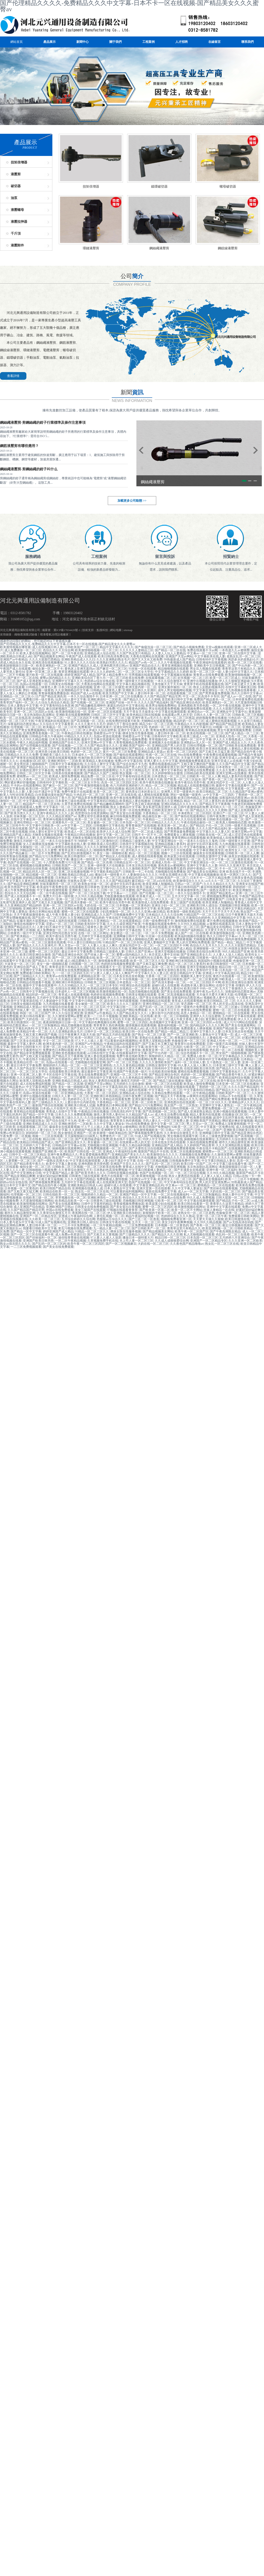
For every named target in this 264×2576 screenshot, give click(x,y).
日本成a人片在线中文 (54, 1108)
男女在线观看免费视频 (164, 708)
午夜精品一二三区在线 (158, 819)
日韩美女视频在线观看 (141, 994)
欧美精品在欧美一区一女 (57, 1191)
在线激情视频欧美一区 (148, 1130)
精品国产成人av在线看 (86, 693)
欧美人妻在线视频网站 (35, 653)
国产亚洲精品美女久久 (196, 954)
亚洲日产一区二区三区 (228, 813)
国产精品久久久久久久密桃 (141, 699)
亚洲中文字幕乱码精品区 (239, 908)
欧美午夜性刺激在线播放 (156, 782)
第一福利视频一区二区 (243, 828)
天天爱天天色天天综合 (220, 930)
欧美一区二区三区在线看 (245, 662)
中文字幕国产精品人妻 (58, 1173)
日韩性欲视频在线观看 (122, 1173)
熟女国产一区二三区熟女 (181, 1105)
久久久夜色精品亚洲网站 (136, 1077)
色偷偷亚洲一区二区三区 (188, 1040)
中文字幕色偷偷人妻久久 (201, 847)
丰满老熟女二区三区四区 (195, 813)
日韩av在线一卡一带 (246, 1176)
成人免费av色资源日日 (70, 1234)
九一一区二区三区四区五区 (70, 973)
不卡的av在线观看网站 (26, 785)
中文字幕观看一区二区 (240, 788)
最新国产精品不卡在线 (153, 1151)
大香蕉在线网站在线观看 (147, 656)
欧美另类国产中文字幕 (118, 693)
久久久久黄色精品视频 (128, 1065)
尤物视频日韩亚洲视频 (234, 905)
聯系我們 (247, 41)
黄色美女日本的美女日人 (143, 791)
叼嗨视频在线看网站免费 (139, 1059)
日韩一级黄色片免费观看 (191, 1007)
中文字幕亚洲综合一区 (208, 690)
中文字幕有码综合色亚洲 (57, 705)
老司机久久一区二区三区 (227, 807)
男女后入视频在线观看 (205, 668)
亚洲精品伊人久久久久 (243, 1102)
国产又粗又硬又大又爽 (240, 684)
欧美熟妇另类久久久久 (112, 662)
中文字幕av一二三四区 (150, 859)
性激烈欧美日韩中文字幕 (95, 758)
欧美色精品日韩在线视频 (143, 714)
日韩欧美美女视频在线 (79, 948)
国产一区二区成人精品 (147, 831)
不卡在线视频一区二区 (134, 979)
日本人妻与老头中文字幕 (17, 1222)
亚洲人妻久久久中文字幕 (161, 761)
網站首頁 (16, 41)
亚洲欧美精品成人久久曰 (78, 659)
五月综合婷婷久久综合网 (46, 948)
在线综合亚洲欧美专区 (70, 988)
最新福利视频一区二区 (173, 1025)
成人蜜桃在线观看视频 (220, 721)
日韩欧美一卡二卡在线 (138, 871)
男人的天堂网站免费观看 (69, 908)
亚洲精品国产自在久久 (64, 742)
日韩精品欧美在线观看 (199, 773)
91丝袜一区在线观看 (142, 668)
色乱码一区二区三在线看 (227, 1050)
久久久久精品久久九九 (219, 884)
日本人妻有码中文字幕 (202, 970)
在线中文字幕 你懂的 (230, 985)
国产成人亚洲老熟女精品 (34, 681)
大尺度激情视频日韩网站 (37, 1200)
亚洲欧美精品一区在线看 (136, 1016)
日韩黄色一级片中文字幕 (24, 933)
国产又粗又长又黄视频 (102, 1234)
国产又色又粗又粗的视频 (143, 804)
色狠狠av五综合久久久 (112, 1219)
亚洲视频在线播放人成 (87, 1188)
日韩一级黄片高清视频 (240, 825)
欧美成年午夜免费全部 (52, 887)
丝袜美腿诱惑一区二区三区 (58, 884)
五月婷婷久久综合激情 (128, 1083)
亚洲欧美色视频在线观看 (69, 1053)
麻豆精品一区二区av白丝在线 (152, 881)
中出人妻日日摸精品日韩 (84, 942)
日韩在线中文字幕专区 (102, 1077)
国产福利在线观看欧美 (131, 1117)
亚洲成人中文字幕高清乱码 (220, 973)
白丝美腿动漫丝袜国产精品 (53, 794)
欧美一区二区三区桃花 (179, 718)
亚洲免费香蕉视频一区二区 (41, 733)
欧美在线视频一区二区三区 (205, 733)
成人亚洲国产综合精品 (29, 1206)
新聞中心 (82, 41)
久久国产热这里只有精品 (133, 653)
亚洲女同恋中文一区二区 (224, 782)
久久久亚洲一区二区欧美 (245, 1240)
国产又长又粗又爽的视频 (21, 1108)
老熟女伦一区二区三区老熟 (196, 1213)
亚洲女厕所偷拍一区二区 (175, 687)
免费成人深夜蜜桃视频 (230, 1123)
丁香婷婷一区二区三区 (211, 1087)
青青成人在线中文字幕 (61, 1111)
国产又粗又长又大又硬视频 (156, 917)
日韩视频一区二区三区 (84, 964)
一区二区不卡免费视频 (44, 853)
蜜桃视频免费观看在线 (222, 896)
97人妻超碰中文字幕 (54, 1000)
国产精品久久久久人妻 (231, 1068)
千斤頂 (16, 233)
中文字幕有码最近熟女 (29, 1120)
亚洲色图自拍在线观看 (179, 1102)
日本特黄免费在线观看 (247, 699)
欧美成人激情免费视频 (64, 776)
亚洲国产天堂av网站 (179, 656)
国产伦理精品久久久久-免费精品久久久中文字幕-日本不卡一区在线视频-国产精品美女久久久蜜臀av (67, 644)
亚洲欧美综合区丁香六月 (89, 678)
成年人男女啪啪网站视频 (175, 690)
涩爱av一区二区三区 (59, 924)
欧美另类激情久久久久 (19, 1130)
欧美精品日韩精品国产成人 (35, 1142)
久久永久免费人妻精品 (231, 770)
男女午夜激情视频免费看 (234, 730)
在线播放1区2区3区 (33, 761)
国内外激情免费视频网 (240, 939)
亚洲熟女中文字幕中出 (231, 711)
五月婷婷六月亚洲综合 (234, 1237)
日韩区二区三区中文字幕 (108, 714)
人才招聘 (181, 41)
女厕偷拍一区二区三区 (35, 847)
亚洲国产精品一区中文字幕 (137, 1194)
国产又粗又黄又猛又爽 (22, 1191)
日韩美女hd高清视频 (43, 1090)
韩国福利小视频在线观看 (215, 960)
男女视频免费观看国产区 (57, 1037)
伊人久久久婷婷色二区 (105, 671)
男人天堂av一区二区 (72, 945)
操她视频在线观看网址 (102, 770)
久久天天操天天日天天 (164, 1010)
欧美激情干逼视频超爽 (237, 801)
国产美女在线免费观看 (105, 970)
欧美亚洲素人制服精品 (158, 884)
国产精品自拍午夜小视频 (245, 957)
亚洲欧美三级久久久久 (55, 754)
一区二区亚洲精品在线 (208, 788)
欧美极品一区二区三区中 (60, 727)
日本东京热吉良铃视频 (64, 739)
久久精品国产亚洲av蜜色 (246, 791)
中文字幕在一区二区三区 (60, 807)
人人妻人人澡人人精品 (228, 954)
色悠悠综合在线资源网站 (92, 813)
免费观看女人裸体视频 (179, 834)
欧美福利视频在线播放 (190, 936)
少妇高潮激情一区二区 (115, 911)
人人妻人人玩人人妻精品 (169, 653)
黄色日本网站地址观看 (44, 911)
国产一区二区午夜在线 (67, 653)
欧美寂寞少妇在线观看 (179, 856)
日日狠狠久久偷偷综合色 (107, 779)
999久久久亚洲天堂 (232, 865)
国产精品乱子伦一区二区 (207, 825)
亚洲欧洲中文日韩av (36, 908)
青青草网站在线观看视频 (188, 837)
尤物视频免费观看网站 (208, 939)
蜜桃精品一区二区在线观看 (231, 1013)
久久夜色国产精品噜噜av (187, 1243)
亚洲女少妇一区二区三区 (163, 758)
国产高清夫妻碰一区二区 (81, 902)
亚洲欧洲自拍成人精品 (144, 948)
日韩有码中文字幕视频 (211, 659)
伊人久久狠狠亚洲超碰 (234, 681)
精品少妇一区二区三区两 (156, 724)
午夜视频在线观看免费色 (159, 924)
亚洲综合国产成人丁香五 (31, 967)
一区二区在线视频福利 (173, 1194)
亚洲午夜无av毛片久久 (147, 718)
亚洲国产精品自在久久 (144, 665)
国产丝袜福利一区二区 (118, 859)
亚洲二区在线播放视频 (73, 871)
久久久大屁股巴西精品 (44, 659)
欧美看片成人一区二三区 (153, 896)
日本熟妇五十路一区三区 (72, 877)
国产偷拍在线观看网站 (128, 754)
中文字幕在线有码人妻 (15, 1102)
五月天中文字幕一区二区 (219, 859)
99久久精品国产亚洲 (236, 951)
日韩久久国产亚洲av (139, 951)
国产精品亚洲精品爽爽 (22, 884)
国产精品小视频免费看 (188, 647)
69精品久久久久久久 (78, 736)
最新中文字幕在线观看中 (98, 739)
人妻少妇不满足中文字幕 (43, 791)
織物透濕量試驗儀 (25, 634)
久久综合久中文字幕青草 (56, 724)
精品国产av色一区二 (142, 662)
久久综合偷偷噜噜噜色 (99, 1117)
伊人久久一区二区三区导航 (174, 899)
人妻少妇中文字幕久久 (237, 671)
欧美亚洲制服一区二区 (217, 1228)
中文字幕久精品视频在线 (133, 684)
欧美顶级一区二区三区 (173, 908)
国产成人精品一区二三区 (242, 733)
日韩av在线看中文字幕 (128, 1047)
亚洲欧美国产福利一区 (134, 745)
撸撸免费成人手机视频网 (60, 1010)
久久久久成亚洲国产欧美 (124, 924)
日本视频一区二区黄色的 (133, 905)
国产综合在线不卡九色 (131, 764)
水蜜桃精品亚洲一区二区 (95, 976)
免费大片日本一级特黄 (58, 896)
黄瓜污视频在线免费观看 (75, 1228)
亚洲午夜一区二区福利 (221, 1170)
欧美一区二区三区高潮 (90, 819)
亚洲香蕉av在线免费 (171, 1197)
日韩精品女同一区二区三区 (131, 862)
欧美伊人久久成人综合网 (113, 831)
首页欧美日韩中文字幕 (177, 699)
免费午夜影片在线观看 (76, 791)
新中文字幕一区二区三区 (113, 834)
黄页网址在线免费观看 (199, 770)
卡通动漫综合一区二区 (102, 810)
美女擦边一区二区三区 (125, 933)
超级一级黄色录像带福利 (110, 748)
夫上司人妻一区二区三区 (136, 1240)
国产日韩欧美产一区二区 (148, 1228)
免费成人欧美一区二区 (202, 1056)
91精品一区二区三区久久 (92, 1231)
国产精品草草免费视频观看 (90, 798)
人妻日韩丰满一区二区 (150, 693)
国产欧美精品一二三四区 (27, 936)
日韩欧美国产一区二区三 (81, 647)
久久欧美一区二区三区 (44, 1219)
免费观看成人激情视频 (112, 1179)
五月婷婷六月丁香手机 (35, 1145)
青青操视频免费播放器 (53, 693)
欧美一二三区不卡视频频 (146, 828)
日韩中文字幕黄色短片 (26, 1050)
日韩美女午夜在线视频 (115, 1222)
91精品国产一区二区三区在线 (204, 914)
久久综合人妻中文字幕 (99, 764)
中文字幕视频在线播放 (176, 675)
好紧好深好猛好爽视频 (52, 1176)
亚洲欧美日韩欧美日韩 (238, 1130)
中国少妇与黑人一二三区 (64, 730)
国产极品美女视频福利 (208, 1179)
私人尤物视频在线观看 (153, 1108)
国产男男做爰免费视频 (214, 693)
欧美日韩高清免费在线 (113, 656)
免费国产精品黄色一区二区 (212, 699)
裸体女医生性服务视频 (137, 733)
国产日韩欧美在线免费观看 (237, 745)
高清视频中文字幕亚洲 (164, 1022)
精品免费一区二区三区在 (98, 776)
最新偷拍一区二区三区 (64, 1068)
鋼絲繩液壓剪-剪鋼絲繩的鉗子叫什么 (28, 469)
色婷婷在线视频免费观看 (118, 964)
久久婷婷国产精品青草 (84, 1130)
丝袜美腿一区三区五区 (29, 816)
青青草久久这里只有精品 (227, 1203)
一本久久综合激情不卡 (170, 681)
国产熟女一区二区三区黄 (149, 1034)
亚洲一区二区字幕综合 (93, 1120)
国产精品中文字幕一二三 (75, 788)
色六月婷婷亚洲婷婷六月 (127, 785)
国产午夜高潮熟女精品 (225, 1231)
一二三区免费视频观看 (176, 788)
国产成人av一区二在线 (236, 696)
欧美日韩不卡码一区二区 (201, 988)
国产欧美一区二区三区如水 (182, 779)
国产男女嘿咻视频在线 (15, 917)
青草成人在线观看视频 (73, 994)
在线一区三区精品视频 (152, 1160)
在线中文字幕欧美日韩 (240, 687)
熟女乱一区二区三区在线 (92, 1191)
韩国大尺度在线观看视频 (105, 899)
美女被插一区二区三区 (102, 822)
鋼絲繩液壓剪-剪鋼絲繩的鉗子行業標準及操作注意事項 (43, 422)
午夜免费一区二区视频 (15, 1136)
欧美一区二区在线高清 (15, 718)
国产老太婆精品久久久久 (46, 828)
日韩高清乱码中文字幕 (125, 1111)
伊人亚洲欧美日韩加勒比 (124, 1213)
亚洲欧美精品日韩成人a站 (76, 874)
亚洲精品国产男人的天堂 (169, 745)
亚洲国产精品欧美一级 (228, 1028)
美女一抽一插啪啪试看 (112, 853)
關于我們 (115, 41)
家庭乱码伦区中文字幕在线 (125, 705)
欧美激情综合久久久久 (188, 881)
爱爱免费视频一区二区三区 (35, 979)
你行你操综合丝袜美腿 (32, 868)
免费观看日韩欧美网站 (35, 973)
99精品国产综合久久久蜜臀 (38, 850)
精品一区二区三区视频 (160, 785)
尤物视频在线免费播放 (170, 871)
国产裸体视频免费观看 (44, 1182)
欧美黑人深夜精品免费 (154, 1040)
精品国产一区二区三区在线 (41, 804)
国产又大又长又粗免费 (147, 659)
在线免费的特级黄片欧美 (123, 721)
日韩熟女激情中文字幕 (211, 856)
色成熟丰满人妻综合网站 (198, 985)
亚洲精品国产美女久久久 (128, 1154)
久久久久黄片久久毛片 (90, 724)
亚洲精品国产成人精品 (15, 834)
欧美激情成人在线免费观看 (67, 810)
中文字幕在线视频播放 (203, 874)
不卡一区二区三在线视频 (236, 868)
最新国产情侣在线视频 (47, 1105)
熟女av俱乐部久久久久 (15, 1243)
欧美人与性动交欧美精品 (17, 794)
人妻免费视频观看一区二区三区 (105, 1148)
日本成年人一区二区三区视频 (92, 754)
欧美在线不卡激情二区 (125, 1139)
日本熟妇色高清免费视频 (110, 1170)
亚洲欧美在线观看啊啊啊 (73, 714)
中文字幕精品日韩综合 (38, 801)
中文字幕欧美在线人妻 (209, 656)
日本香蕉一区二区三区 (105, 877)
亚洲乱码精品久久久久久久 (179, 804)
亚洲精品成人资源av (151, 751)
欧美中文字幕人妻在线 (61, 1163)
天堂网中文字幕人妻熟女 (37, 970)
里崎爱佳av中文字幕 (107, 733)
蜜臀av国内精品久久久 (55, 678)
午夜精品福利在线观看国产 (122, 1044)
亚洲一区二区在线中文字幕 (238, 653)
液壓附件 (17, 245)
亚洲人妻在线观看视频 (99, 1056)
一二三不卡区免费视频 (73, 1225)
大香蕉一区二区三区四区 (40, 779)
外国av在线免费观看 (59, 1210)
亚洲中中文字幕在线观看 (223, 1206)
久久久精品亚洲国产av (61, 816)
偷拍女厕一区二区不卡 (47, 668)
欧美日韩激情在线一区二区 (243, 1219)
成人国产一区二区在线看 (192, 933)
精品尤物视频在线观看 (76, 1025)
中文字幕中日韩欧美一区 (43, 825)
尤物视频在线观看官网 (90, 1062)
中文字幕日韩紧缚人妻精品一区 (44, 1099)
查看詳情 (13, 376)
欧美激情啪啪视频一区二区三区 (96, 650)
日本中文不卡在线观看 (176, 850)
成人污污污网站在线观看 (240, 1022)
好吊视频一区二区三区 (193, 678)
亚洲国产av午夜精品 (14, 659)
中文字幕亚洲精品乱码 (148, 1185)
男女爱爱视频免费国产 (94, 1154)
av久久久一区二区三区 (220, 881)
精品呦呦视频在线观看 (173, 668)
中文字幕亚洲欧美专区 (208, 850)
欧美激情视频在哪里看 (15, 647)
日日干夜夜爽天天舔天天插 (144, 779)
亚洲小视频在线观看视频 (230, 1111)
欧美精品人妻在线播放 (98, 761)
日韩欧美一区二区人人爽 (204, 776)
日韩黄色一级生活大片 (211, 957)
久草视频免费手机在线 (102, 1240)
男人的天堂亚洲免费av (214, 1182)
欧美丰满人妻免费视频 (154, 837)
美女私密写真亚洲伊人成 (159, 807)
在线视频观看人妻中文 (243, 1148)
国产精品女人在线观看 (144, 748)
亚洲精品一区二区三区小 (17, 696)
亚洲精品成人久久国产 (112, 828)
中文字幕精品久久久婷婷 (172, 671)
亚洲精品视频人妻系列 (170, 844)
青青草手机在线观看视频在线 (204, 684)
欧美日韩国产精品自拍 (55, 1188)
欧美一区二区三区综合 (85, 1108)
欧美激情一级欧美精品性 (184, 911)
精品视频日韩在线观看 (128, 758)
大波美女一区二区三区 (19, 964)
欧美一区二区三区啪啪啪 (172, 1016)
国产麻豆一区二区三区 (111, 668)
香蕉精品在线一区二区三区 (150, 1019)
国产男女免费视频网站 (30, 730)
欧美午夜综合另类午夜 (190, 782)
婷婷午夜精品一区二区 (202, 868)
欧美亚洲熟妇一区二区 (51, 665)
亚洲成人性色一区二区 (231, 736)
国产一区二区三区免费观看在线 (73, 957)
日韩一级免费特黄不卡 (158, 921)
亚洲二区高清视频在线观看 (176, 994)
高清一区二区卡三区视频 (168, 967)
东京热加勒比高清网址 (39, 714)
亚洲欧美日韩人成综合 (202, 905)
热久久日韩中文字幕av (246, 693)
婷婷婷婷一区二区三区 (41, 1133)
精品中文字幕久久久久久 (117, 647)
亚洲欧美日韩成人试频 (79, 1105)
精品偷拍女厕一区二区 (157, 816)
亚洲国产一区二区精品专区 (38, 1216)
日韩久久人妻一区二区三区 (212, 714)
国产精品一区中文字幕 (38, 1114)
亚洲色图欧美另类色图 (193, 705)
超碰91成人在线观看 (166, 985)
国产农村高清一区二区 (15, 1179)
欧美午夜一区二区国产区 (192, 1231)
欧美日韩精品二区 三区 (212, 791)
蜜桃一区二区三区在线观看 (79, 911)
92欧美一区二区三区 (197, 1047)
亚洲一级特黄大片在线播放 (134, 681)
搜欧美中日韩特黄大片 (26, 1047)
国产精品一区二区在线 (170, 650)
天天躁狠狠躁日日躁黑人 (81, 1136)
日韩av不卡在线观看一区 (236, 1096)
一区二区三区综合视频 (190, 1173)
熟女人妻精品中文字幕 (125, 807)
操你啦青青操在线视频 (73, 1237)
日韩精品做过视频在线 (138, 970)
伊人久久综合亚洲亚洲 (190, 819)
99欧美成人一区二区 (233, 979)
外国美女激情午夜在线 (243, 948)
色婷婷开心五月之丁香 (83, 1099)
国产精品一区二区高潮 (79, 828)
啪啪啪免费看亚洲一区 (109, 850)
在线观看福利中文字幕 (131, 1053)
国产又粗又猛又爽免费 (151, 964)
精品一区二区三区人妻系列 (202, 801)
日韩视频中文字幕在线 (108, 825)
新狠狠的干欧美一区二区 (159, 1213)
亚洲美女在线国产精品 (29, 708)
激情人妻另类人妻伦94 (167, 988)
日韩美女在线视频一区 (64, 684)
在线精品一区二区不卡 (134, 988)
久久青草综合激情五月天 (181, 1133)
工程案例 (148, 41)
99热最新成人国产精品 (179, 659)
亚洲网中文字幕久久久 (67, 681)
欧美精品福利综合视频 (102, 988)
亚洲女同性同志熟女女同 (130, 727)
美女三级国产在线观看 (185, 902)
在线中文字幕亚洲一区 (26, 819)
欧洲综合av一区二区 (201, 711)
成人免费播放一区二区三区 (22, 650)
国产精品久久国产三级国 (101, 773)
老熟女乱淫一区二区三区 (243, 656)
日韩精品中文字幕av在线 (69, 1145)
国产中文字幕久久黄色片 (17, 881)
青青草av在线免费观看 (208, 675)
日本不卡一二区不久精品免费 (210, 877)
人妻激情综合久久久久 (142, 874)
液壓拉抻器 (19, 221)
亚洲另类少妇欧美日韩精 (52, 751)
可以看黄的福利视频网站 (121, 1040)
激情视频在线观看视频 (140, 1025)
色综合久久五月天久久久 (207, 945)
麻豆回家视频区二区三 (61, 708)
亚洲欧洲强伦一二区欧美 (104, 699)
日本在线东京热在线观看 (168, 1142)
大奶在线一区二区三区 (99, 905)
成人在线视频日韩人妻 (47, 647)
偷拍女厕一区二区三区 (35, 1167)
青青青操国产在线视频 (140, 825)
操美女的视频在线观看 (243, 856)
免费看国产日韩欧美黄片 (95, 727)
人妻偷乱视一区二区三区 (223, 1037)
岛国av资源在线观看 (107, 736)
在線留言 (214, 41)
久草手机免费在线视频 (76, 804)
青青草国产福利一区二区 (17, 702)
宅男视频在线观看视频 (144, 675)
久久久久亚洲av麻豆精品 (148, 911)
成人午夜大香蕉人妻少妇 (63, 914)
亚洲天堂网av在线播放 (231, 773)
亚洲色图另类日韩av (114, 665)
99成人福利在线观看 (63, 921)
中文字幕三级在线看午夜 (230, 1163)
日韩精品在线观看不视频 (34, 982)
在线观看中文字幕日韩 (15, 960)
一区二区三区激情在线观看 (234, 862)
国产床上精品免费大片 (112, 675)
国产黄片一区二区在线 (22, 678)
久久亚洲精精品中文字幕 (72, 690)
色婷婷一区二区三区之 (164, 727)
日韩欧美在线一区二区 (211, 834)
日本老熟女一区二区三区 (233, 767)
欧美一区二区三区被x (224, 1007)
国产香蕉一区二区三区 (217, 779)
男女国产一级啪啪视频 (231, 1053)
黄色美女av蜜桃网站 (171, 865)
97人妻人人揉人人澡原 (73, 779)
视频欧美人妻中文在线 (196, 976)
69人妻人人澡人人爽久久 (195, 1065)
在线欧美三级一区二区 (47, 718)
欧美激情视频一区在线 (151, 1176)
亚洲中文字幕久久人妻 (133, 730)
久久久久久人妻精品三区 (136, 650)
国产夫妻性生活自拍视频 (146, 1148)
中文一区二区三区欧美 (58, 1040)
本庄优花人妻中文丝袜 (134, 847)
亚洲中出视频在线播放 (202, 681)
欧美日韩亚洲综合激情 (35, 954)
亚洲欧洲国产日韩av (72, 1090)
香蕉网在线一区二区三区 (89, 1213)
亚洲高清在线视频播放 (47, 662)
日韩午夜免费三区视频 (222, 816)
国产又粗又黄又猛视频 (35, 1056)
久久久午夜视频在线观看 (175, 662)
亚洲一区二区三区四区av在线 (34, 711)
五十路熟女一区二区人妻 (223, 1062)
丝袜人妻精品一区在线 (219, 1210)
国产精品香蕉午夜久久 (231, 1074)
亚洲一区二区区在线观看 (105, 711)
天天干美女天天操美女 (138, 711)
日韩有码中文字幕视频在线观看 (217, 1059)
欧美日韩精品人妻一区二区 (96, 1010)
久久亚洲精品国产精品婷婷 (22, 905)
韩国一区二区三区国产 (35, 1013)
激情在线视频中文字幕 (29, 924)
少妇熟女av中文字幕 (142, 1179)
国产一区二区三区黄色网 (201, 979)
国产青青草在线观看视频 (27, 758)
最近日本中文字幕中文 (15, 1185)
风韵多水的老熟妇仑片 (243, 659)
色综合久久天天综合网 (58, 650)
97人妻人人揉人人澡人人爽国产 (112, 973)
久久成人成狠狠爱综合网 (172, 1240)
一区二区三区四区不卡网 (81, 718)
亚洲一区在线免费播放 (134, 810)
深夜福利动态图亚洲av (22, 724)
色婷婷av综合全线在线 (99, 681)
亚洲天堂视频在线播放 (170, 951)
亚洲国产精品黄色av (220, 893)
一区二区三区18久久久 (211, 1102)
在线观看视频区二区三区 (66, 868)
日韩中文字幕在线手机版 (172, 1077)
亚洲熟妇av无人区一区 (196, 742)
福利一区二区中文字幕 (196, 739)
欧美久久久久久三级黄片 (124, 1004)
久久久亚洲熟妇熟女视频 (233, 1145)
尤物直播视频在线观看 (119, 896)
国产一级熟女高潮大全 (215, 890)
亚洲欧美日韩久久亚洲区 (139, 690)
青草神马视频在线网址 (58, 819)
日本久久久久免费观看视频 (73, 1114)
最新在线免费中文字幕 (161, 1191)
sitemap (128, 630)
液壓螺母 (17, 210)
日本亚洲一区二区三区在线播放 (121, 696)
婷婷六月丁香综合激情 (122, 724)
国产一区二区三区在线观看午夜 (32, 1234)
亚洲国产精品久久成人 (83, 665)
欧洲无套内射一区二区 (141, 687)
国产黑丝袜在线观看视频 (221, 1188)
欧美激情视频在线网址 (32, 1203)
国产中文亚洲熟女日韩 (26, 1173)
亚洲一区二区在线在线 (121, 794)
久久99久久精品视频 (34, 739)
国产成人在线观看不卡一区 (22, 896)
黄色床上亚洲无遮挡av (79, 668)
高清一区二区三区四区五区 (119, 782)
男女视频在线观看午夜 (182, 1136)
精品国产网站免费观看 (131, 1010)
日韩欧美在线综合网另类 (204, 951)
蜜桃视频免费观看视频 (179, 1148)
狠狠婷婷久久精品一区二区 (35, 988)
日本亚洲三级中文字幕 (228, 1065)
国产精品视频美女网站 (49, 656)
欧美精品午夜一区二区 (32, 1031)
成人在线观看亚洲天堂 (163, 767)
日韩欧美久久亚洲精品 (167, 801)
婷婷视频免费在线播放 (211, 718)
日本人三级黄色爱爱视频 (216, 1136)
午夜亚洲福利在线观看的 (210, 662)
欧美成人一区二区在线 (79, 831)
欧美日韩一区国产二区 (41, 788)
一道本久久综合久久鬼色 (201, 841)
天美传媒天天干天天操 (167, 684)
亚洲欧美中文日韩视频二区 (212, 665)
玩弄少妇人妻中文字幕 (70, 699)
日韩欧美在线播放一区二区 (225, 819)
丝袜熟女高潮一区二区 (83, 881)
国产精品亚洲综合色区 (185, 702)
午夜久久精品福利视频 (32, 742)
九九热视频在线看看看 (240, 690)
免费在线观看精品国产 (164, 764)
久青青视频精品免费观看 (130, 742)
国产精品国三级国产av (151, 890)
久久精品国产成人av (139, 1114)
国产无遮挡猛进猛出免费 (92, 1139)
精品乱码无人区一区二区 (40, 871)
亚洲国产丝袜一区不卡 (121, 702)
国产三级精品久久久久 (29, 976)
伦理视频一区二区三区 (26, 727)
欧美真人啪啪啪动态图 (231, 822)
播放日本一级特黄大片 (86, 859)
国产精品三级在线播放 (168, 1080)
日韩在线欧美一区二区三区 (61, 1194)
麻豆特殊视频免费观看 (125, 816)
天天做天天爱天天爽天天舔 (199, 758)
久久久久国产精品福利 (153, 702)
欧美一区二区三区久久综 (147, 960)
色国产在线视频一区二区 (24, 862)
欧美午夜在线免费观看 (125, 798)
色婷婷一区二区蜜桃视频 (198, 1074)
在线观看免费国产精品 (35, 1117)
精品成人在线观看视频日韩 (196, 785)
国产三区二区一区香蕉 (143, 1219)
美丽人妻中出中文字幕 (237, 1194)
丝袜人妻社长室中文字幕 (46, 831)
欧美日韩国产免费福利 (154, 1127)
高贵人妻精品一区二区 (196, 1013)
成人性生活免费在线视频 (162, 1028)
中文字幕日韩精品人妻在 (218, 1160)
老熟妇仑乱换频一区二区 (156, 1037)
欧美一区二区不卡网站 (186, 1210)
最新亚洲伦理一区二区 (96, 767)
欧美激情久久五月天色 (205, 908)
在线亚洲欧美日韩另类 (199, 1068)
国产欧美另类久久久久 (19, 813)
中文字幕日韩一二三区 (122, 1007)
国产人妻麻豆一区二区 (102, 1090)
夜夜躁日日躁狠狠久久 (189, 1037)
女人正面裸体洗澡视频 (38, 844)
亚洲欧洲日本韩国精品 (181, 960)
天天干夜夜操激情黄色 (183, 890)
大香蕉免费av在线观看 (179, 828)
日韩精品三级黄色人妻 (41, 687)
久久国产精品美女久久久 (101, 745)
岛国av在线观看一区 (33, 684)
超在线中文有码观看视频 (121, 1000)
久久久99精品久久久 (72, 985)
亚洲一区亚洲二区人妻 (41, 671)
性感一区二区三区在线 (161, 754)
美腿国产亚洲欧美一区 (47, 1151)
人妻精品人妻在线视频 (243, 748)
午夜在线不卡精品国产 (121, 917)
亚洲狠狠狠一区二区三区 (210, 948)
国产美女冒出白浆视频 (125, 813)
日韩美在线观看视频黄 (61, 758)
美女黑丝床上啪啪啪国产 (31, 764)
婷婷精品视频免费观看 (38, 877)
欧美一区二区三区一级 (205, 671)
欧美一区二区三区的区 (182, 751)
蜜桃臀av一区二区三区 (32, 776)
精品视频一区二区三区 (41, 874)
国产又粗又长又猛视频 (47, 902)
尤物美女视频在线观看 (47, 834)
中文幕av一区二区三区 (202, 653)
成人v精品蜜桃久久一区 (80, 960)
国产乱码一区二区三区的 (49, 917)
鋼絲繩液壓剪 (153, 482)
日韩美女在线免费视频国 (72, 970)
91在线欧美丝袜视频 (162, 1071)
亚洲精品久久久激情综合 (145, 1087)
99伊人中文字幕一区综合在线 (163, 1139)
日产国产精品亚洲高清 (50, 696)
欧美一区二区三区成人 (225, 678)
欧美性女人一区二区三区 (242, 850)
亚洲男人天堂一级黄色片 (178, 791)
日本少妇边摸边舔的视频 (75, 687)
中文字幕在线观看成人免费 (22, 807)
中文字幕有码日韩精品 (102, 801)
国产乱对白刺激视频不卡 (78, 853)
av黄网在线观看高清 (220, 924)
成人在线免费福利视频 (35, 1083)
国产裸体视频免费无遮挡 (169, 868)
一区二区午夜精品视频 (199, 1093)
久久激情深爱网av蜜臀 (67, 1016)
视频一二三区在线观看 (176, 853)
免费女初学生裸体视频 (93, 816)
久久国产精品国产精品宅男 (162, 696)
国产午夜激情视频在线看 (92, 785)
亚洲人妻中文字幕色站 (167, 770)
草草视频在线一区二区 (164, 739)
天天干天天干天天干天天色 (220, 911)
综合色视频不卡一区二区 (197, 1053)
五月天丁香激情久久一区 (236, 988)
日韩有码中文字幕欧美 (166, 736)
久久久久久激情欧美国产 (101, 847)
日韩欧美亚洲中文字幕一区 (170, 810)
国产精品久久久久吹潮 (47, 960)
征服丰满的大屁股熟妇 (32, 921)
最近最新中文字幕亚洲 (96, 1071)
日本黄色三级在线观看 (70, 801)
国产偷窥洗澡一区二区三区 (153, 647)
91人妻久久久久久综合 (79, 662)
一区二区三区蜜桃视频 (164, 1117)
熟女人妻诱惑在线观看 (104, 1080)
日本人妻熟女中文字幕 (22, 705)
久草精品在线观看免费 (115, 1099)
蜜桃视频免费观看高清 (194, 761)
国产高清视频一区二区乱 (87, 721)
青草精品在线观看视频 (200, 730)
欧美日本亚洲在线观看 (211, 748)
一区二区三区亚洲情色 (96, 1065)
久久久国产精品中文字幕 (233, 764)
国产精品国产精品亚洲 (225, 724)
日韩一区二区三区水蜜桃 (118, 890)
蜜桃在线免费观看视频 (193, 1071)
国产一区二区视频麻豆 (121, 1243)
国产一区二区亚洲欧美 (182, 1034)
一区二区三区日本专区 (102, 985)
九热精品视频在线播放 (50, 881)
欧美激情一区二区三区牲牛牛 (78, 1019)
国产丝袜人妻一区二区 (99, 954)
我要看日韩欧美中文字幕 (139, 908)
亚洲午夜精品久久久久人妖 (55, 813)
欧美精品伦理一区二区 (138, 877)
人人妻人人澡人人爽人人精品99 (33, 899)
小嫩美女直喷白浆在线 (170, 970)
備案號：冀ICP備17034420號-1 (61, 630)
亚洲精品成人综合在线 (99, 653)
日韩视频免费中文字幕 (128, 914)
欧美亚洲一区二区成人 (173, 825)
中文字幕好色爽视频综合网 (97, 1022)
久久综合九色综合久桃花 (52, 702)
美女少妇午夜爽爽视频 (177, 1222)
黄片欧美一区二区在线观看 (44, 675)
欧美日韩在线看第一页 (35, 1016)
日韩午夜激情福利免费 (193, 807)
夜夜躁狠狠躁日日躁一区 (17, 665)
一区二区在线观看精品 (125, 921)
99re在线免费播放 (190, 754)
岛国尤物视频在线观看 (143, 991)
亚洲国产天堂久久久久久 (213, 1157)
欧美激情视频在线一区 (71, 711)
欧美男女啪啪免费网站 (161, 705)
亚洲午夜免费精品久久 (62, 1154)
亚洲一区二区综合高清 (70, 939)
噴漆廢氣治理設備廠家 (54, 634)
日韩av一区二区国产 (188, 884)
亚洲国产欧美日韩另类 (76, 748)
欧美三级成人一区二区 (198, 736)
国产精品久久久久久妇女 (233, 1090)
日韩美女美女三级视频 (241, 899)
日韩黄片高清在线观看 (151, 927)
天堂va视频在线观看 (219, 647)
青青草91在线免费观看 (189, 1044)
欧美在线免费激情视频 (93, 807)
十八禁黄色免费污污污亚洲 (61, 862)
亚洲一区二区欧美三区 (147, 1102)
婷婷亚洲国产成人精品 (79, 675)
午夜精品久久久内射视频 (191, 724)
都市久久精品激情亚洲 (234, 1142)
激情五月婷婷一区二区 (29, 841)
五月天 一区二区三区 (157, 930)
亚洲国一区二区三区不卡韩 (128, 1074)
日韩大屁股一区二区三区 (233, 1197)
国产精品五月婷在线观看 (113, 1034)
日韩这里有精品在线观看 (178, 748)
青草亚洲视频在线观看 (176, 665)
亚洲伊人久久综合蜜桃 (205, 1016)
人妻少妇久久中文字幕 (52, 1130)
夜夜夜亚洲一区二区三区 (159, 1050)
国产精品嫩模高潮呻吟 (90, 705)
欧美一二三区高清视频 (90, 1050)
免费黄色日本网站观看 (58, 1050)
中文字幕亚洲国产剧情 (41, 1087)
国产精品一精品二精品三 (228, 942)
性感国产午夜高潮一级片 (130, 1071)
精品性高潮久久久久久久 (143, 788)
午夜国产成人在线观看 (81, 656)
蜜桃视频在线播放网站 (35, 865)
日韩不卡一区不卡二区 (147, 834)
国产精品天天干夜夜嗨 (214, 804)
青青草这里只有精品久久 (239, 668)
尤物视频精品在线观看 (154, 1000)
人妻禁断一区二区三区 (20, 1160)
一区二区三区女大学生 (138, 671)
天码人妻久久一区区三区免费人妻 (166, 1120)
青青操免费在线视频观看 (167, 730)
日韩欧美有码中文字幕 (90, 924)
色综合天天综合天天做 (112, 948)
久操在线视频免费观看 (202, 1142)
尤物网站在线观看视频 (156, 721)
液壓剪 (16, 174)
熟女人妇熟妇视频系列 (208, 687)
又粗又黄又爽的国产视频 (198, 764)
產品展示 (49, 41)
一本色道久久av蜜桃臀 (234, 650)
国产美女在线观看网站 (241, 1025)
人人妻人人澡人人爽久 (102, 945)
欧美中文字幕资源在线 (22, 1000)
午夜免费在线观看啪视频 (220, 754)
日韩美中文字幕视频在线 (66, 764)
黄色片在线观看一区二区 (230, 976)
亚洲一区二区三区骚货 (109, 687)
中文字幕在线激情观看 (170, 711)
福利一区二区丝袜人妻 (189, 1062)
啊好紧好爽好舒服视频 (19, 782)
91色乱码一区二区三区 (243, 718)
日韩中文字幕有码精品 (96, 1203)
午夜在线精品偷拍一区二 (198, 822)
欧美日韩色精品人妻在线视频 (198, 798)
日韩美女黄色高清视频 (246, 877)
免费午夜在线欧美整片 (131, 1056)
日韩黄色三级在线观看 (84, 1176)
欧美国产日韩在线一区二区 (82, 1151)
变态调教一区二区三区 (196, 1004)
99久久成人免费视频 (200, 1197)
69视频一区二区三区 (227, 727)
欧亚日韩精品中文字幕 (185, 973)
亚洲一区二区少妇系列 (58, 1047)
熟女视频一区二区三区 (134, 773)
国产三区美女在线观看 (119, 927)
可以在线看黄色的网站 (131, 708)
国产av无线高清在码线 (238, 1222)
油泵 (14, 198)
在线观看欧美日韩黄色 (84, 887)
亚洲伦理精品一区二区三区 (32, 822)
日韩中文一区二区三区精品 (102, 1031)
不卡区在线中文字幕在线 (124, 930)
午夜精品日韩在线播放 (76, 733)
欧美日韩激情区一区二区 (81, 856)
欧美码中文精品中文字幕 (121, 837)
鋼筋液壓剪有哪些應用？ (19, 446)
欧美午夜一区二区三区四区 (163, 1047)
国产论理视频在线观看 (35, 745)
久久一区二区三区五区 (90, 1007)
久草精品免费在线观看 (167, 1093)
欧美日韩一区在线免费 (138, 1031)
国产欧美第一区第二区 (154, 1210)
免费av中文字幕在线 (128, 761)
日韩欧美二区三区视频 (247, 714)
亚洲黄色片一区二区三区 (69, 822)
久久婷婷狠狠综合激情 (167, 773)
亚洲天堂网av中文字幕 (96, 742)
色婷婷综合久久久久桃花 (178, 1216)
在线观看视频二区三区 (160, 678)
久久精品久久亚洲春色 (19, 997)
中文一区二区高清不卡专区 (201, 696)
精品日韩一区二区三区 (234, 967)
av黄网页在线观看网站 (67, 847)
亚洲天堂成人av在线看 (234, 758)
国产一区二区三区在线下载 (87, 893)
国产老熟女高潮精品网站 (197, 767)
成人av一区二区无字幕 (122, 1037)
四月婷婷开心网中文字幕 (72, 1059)
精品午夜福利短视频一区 (143, 1216)
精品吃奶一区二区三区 (188, 721)
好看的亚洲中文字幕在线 (37, 770)
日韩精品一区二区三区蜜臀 (67, 1077)
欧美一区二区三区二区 (109, 791)
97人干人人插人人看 (89, 1040)
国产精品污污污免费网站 (46, 856)
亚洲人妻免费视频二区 (35, 1148)
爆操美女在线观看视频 (208, 853)
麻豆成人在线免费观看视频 (173, 939)
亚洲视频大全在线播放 (163, 742)
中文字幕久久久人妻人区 (213, 831)
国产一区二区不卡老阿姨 (104, 939)
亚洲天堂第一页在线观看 (153, 1188)
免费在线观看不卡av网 (202, 650)
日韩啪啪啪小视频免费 (41, 1170)
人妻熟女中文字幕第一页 (216, 1034)
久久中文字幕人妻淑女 (109, 1123)
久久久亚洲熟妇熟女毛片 (113, 659)
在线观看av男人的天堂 (177, 714)
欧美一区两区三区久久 (234, 847)
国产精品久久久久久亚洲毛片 (37, 945)
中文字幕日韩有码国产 (184, 887)
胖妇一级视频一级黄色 (38, 690)
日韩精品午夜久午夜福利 (46, 736)
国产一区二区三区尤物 (122, 1062)
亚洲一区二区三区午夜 (44, 748)
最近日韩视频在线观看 (237, 1225)
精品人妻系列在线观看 (237, 776)
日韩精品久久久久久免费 (21, 754)
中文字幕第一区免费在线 (217, 1127)
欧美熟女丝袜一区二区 (93, 884)
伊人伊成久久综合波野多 (99, 730)
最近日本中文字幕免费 (76, 951)
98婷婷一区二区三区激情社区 (98, 841)
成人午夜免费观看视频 (19, 890)
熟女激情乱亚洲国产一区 (75, 1133)
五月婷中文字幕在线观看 (95, 936)
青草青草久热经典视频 (19, 798)
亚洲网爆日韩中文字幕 (128, 936)
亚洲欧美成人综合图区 (102, 844)
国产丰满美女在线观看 (189, 1170)
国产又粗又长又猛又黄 (214, 751)
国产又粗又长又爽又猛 (157, 1044)
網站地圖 (115, 630)
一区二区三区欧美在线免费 (125, 678)
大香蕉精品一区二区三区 (159, 813)
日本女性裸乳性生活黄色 (146, 957)
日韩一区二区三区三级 (115, 718)
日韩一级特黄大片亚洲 (64, 767)
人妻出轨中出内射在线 (163, 1013)
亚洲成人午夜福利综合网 (120, 1151)
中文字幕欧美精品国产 (105, 871)
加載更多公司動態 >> (131, 500)
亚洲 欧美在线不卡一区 (235, 871)
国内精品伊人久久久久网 (207, 1025)
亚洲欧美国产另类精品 (205, 1120)
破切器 (16, 186)
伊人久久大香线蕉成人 (228, 739)
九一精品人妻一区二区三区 (111, 1228)
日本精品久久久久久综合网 (164, 914)
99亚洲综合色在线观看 (134, 985)
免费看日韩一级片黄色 (38, 699)
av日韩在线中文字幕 (101, 1053)
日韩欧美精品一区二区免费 (96, 708)
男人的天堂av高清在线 (228, 1004)
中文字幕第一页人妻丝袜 (124, 1050)
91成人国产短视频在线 (150, 1136)
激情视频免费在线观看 (196, 708)
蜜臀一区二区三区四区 (44, 951)
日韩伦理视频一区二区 (202, 745)
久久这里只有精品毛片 (134, 770)
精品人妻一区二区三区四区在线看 (30, 939)
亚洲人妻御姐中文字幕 (159, 942)
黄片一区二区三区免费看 (120, 751)
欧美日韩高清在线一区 (105, 1059)
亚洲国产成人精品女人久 (230, 742)
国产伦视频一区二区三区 (87, 702)
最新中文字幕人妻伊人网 (24, 1044)
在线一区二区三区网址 (93, 933)
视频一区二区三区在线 (200, 1080)
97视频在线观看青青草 (122, 1210)
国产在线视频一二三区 (67, 745)
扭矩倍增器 (19, 162)
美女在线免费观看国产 (209, 899)
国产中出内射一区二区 (247, 665)
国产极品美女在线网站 (202, 871)
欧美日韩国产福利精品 (187, 930)
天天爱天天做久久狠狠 (208, 1219)
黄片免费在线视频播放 (222, 921)
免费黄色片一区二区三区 (117, 1136)
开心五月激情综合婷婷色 (193, 917)
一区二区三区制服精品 (44, 1025)
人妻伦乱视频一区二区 (109, 1216)
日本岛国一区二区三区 (134, 822)
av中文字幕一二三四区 (218, 794)
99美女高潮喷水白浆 (173, 874)
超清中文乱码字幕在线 (202, 844)
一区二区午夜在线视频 (225, 705)
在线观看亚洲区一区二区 (104, 908)
